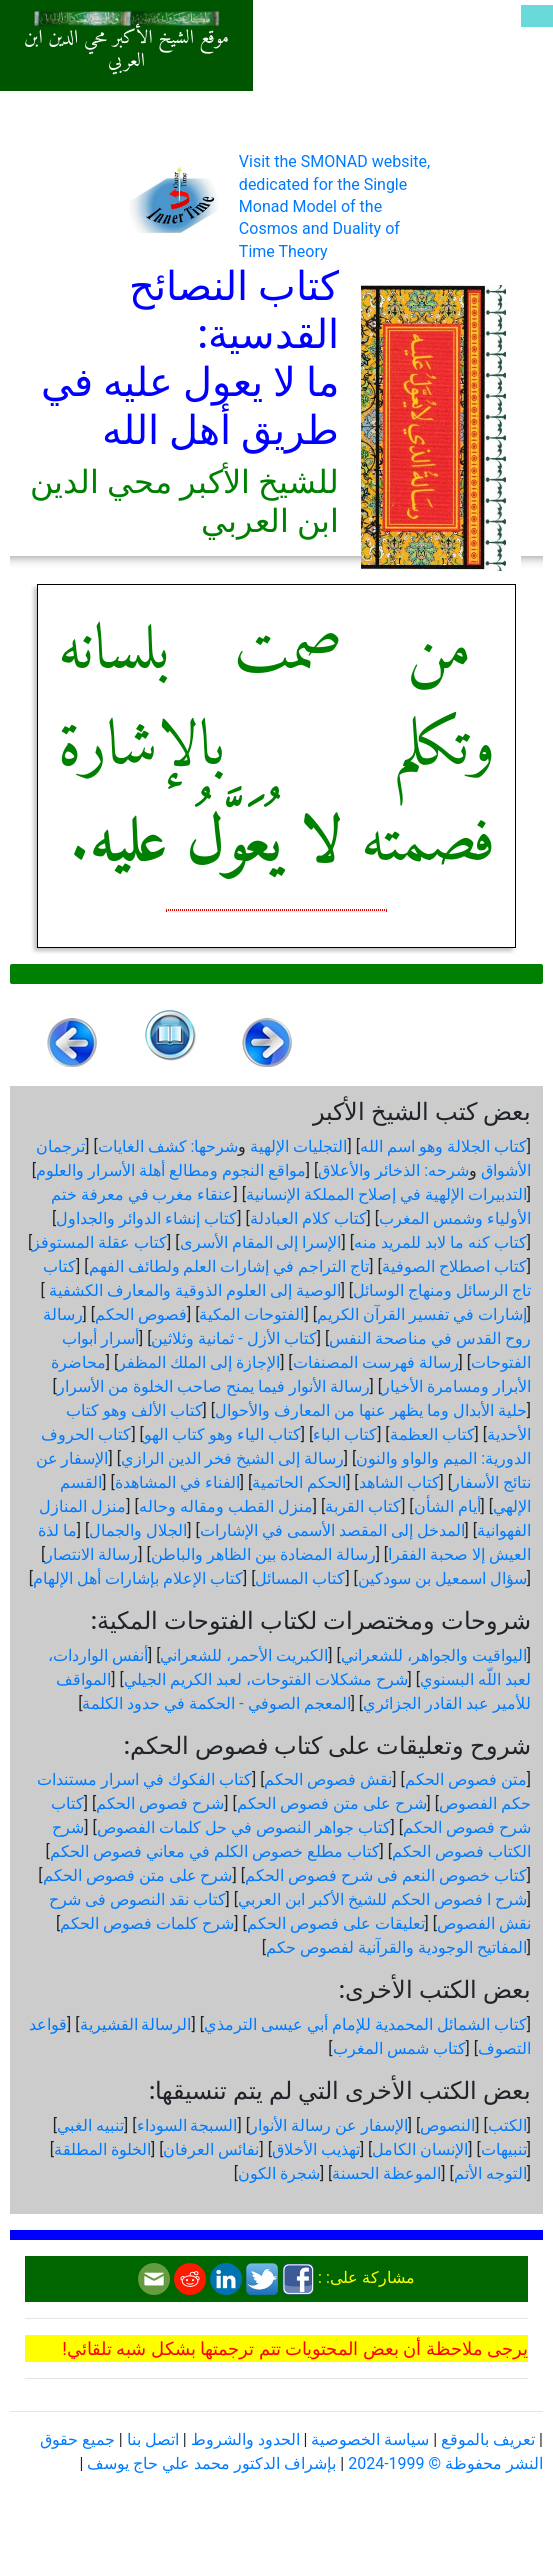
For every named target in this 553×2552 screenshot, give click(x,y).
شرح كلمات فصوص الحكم (147, 1923)
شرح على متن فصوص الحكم (332, 1803)
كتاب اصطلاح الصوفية (454, 1266)
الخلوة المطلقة (102, 2149)
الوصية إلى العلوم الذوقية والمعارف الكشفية (193, 1290)
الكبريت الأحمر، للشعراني (244, 1655)
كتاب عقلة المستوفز (99, 1242)
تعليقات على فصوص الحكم (336, 1923)
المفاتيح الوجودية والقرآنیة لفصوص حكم (396, 1947)
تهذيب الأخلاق (316, 2149)
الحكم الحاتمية (299, 1482)
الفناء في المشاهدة (177, 1482)
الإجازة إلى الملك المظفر (199, 1362)
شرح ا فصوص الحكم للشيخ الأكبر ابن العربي (382, 1899)
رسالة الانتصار (91, 1554)
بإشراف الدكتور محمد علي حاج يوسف (211, 2463)
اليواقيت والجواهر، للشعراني (434, 1655)
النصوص (447, 2125)
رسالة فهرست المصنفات (376, 1362)
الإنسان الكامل (420, 2149)
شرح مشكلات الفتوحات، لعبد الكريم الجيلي (266, 1679)
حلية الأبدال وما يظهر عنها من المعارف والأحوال (371, 1410)
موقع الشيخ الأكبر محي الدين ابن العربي (126, 49)
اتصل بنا (153, 2439)
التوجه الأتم (490, 2173)
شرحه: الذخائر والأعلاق (393, 1170)
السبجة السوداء (187, 2125)
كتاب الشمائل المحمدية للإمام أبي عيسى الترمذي (365, 2024)
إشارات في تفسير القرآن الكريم (422, 1314)
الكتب (507, 2125)
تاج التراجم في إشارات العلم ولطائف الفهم (229, 1266)
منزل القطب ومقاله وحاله (226, 1506)
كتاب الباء (345, 1434)
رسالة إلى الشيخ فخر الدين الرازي (232, 1458)
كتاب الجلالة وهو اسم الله (443, 1146)
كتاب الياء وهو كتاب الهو (222, 1434)
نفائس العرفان (211, 2149)
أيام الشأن (447, 1506)
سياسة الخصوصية (370, 2439)
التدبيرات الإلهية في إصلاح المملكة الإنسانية (386, 1194)
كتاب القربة (363, 1506)
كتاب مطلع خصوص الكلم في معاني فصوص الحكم (215, 1851)
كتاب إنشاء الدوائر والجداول (146, 1218)
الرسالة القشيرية (136, 2024)
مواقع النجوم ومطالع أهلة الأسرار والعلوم (171, 1170)
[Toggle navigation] (537, 16)
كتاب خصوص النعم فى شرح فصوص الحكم (386, 1875)
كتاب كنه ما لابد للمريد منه (440, 1242)
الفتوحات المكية (251, 1314)
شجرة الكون (279, 2173)
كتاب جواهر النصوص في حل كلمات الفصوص (244, 1827)
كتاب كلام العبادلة (308, 1218)
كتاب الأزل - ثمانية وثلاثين (233, 1338)
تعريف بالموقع (488, 2439)
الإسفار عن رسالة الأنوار (329, 2125)
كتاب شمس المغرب (399, 2048)
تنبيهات (504, 2149)
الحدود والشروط (245, 2439)
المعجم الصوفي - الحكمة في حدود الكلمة (216, 1703)
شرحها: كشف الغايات (168, 1146)
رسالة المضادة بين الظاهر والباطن (263, 1554)
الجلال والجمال (138, 1530)
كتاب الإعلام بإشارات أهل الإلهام (138, 1578)
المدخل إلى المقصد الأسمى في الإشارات (332, 1530)
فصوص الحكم (141, 1314)
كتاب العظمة (432, 1434)
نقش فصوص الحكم (328, 1779)
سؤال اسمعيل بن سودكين (442, 1578)
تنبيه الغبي (90, 2125)
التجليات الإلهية (298, 1146)
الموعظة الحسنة (386, 2173)
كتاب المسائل (300, 1578)
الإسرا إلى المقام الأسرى (261, 1242)
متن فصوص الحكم (466, 1779)
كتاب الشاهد (399, 1482)
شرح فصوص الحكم (160, 1803)
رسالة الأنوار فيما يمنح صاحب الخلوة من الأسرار (213, 1386)
